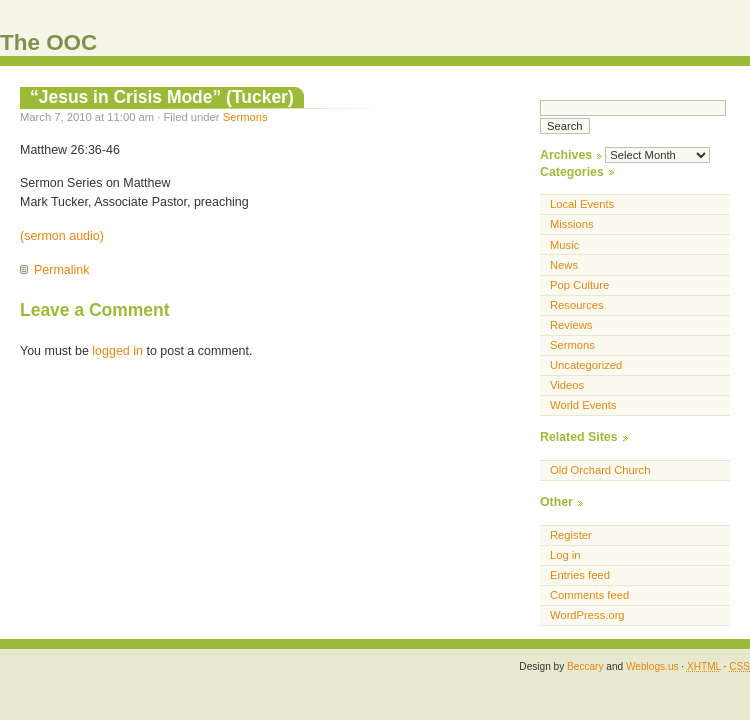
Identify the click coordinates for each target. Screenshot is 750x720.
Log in (565, 555)
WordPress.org (587, 615)
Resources (577, 305)
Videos (567, 385)
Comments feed (589, 595)
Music (564, 245)
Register (571, 535)
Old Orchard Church (600, 470)
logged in (117, 351)
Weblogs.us (652, 666)
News (564, 265)
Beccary (585, 666)
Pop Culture (579, 285)
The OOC (48, 42)
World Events (583, 405)
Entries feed (580, 575)
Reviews (571, 325)
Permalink (61, 270)
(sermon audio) (62, 236)
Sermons (245, 117)
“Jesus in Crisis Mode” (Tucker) (162, 97)
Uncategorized (586, 365)
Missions (572, 224)
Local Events (582, 204)
